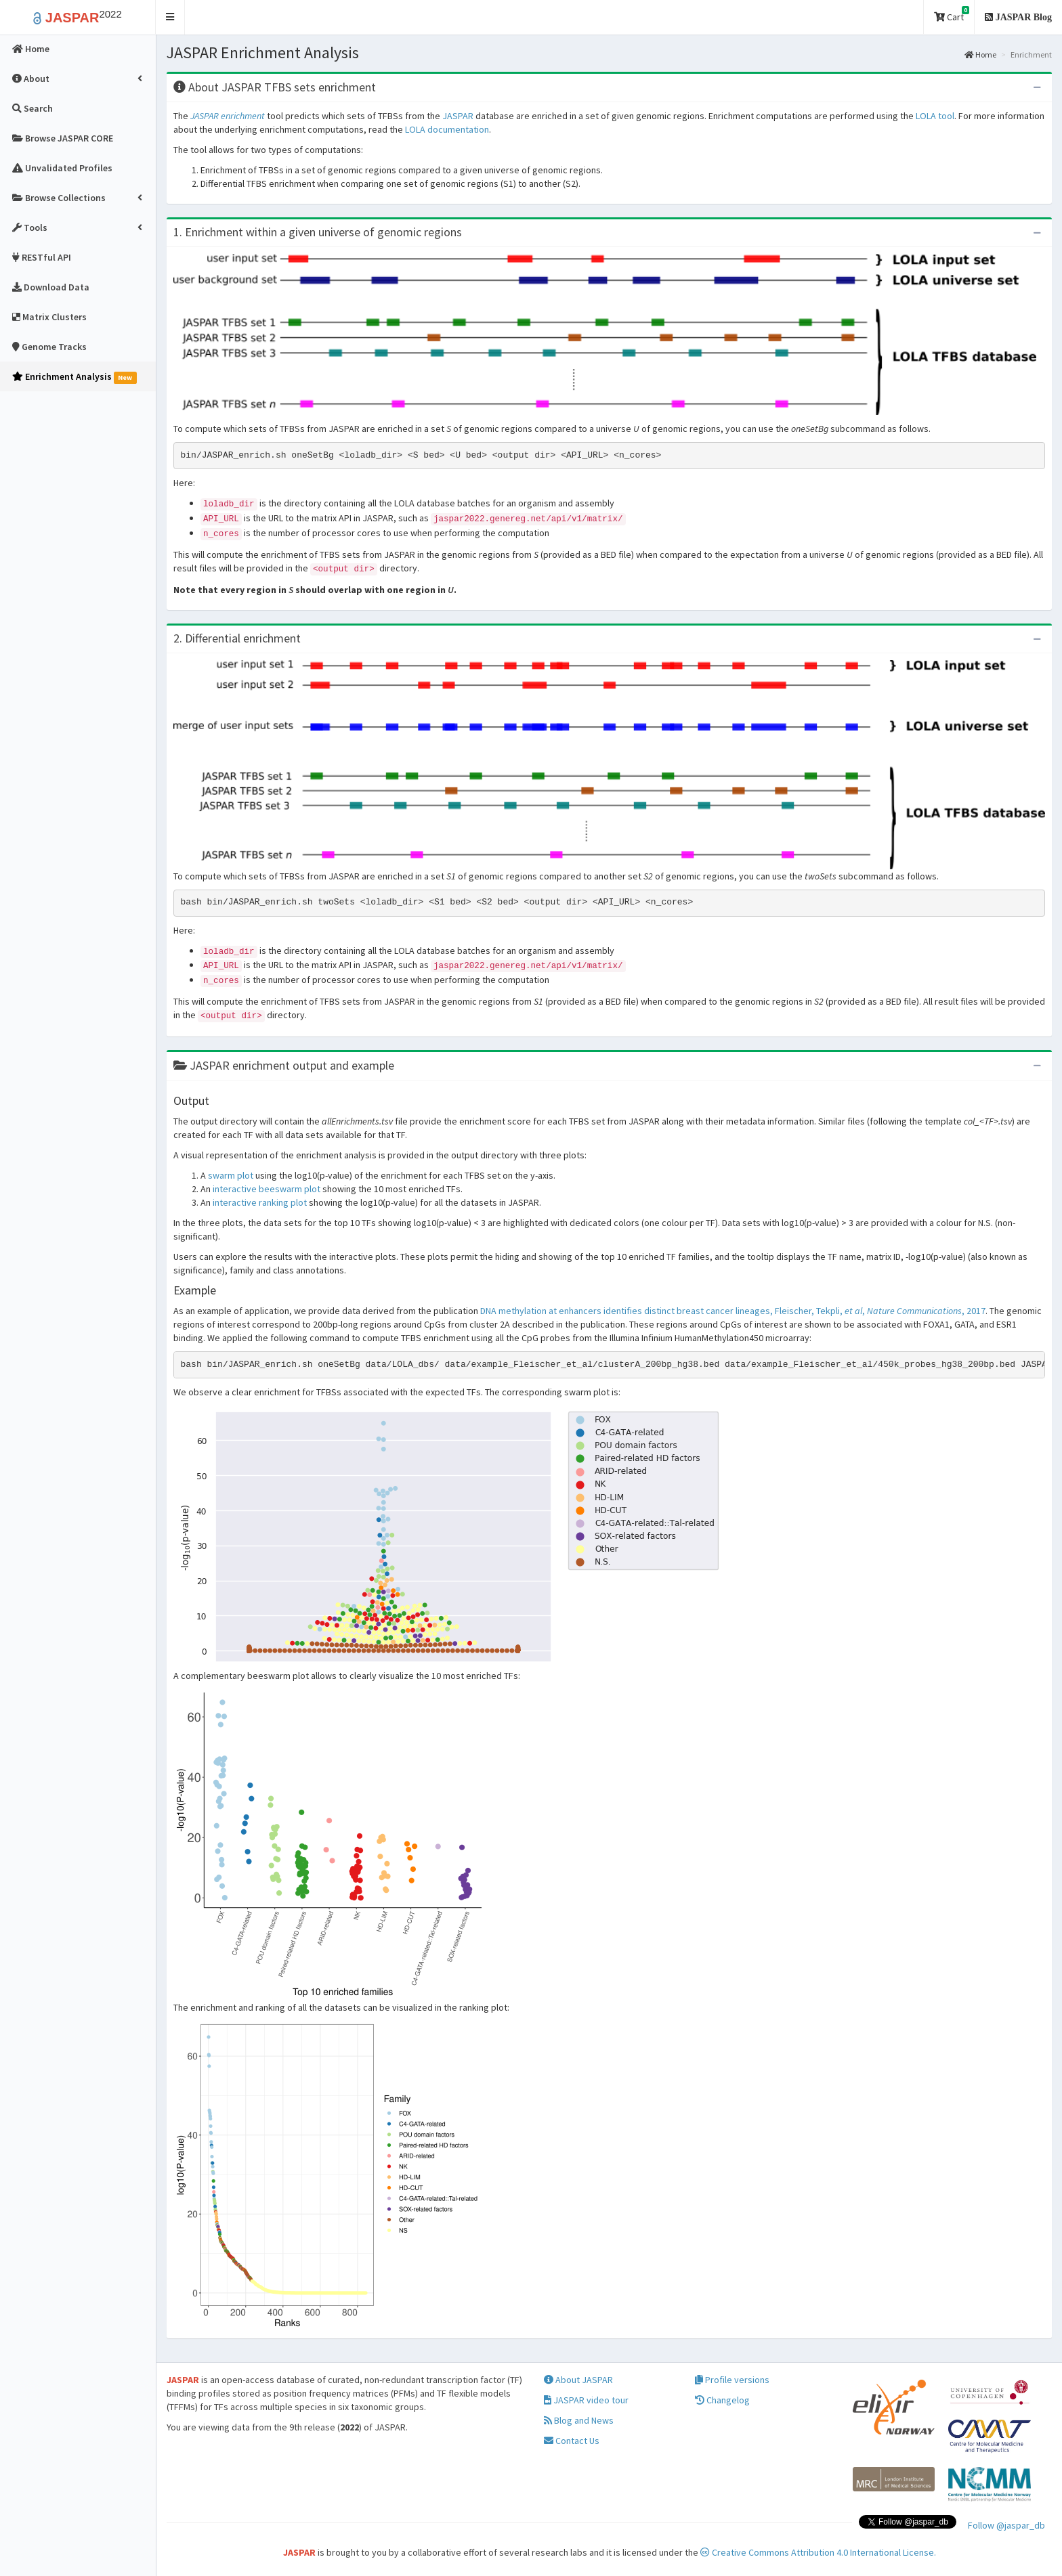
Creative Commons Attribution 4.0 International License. (818, 2552)
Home (980, 54)
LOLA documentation (447, 129)
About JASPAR (578, 2380)
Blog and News (579, 2420)
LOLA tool (935, 116)
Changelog (722, 2400)
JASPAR (457, 116)
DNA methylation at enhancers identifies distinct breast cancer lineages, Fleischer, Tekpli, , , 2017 (732, 1311)
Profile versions (732, 2380)
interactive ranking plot (260, 1202)
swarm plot (230, 1175)
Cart (951, 14)
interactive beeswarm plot (266, 1189)
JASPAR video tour (586, 2400)
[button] (170, 17)
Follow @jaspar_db (1006, 2525)
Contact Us (571, 2441)
